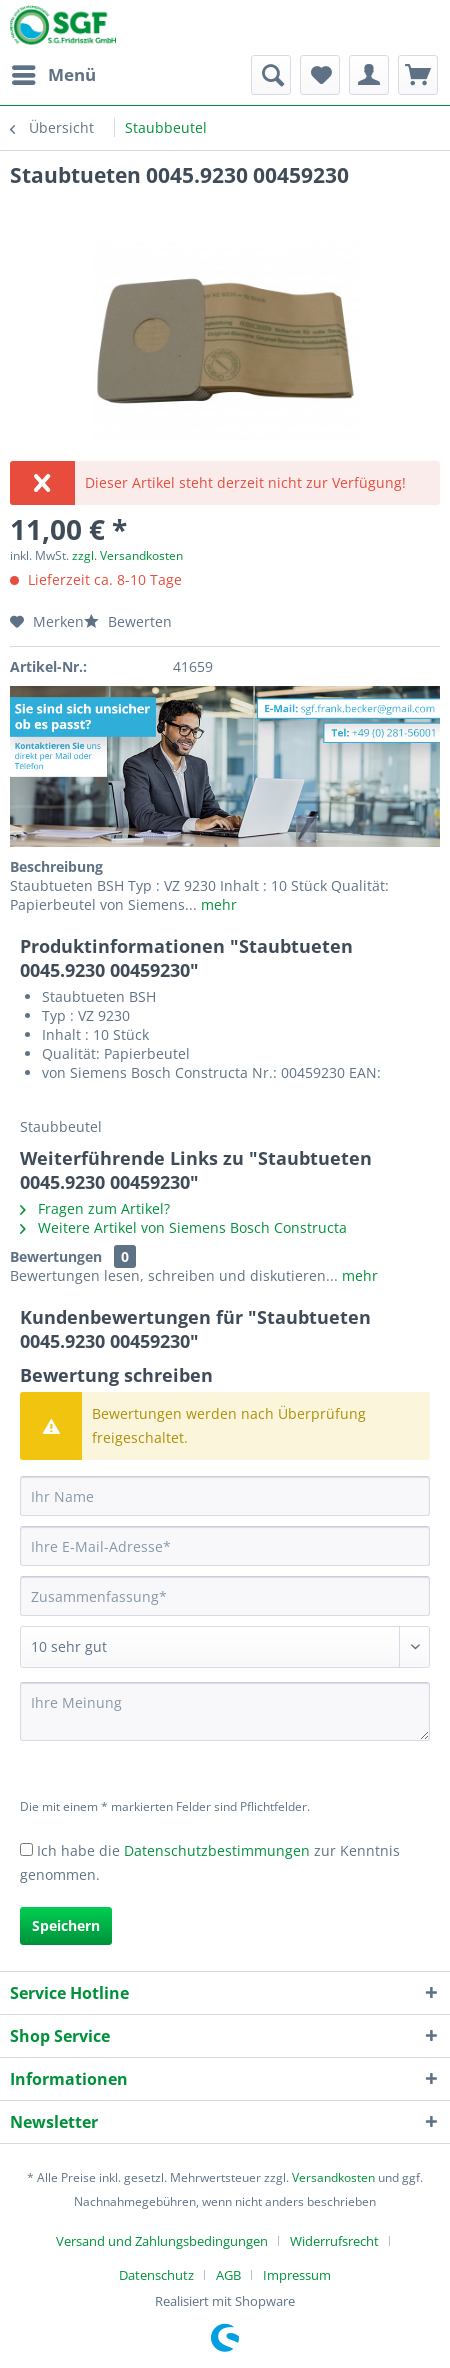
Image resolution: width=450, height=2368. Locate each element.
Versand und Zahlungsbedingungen (162, 2241)
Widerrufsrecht (334, 2241)
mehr (217, 904)
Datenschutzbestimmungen (217, 1850)
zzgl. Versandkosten (127, 555)
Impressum (297, 2275)
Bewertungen (56, 1256)
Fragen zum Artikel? (95, 1208)
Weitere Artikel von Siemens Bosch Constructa (183, 1227)
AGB (228, 2275)
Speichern (66, 1925)
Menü (54, 72)
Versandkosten (333, 2177)
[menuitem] (53, 75)
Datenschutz (156, 2275)
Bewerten (128, 621)
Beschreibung (56, 866)
